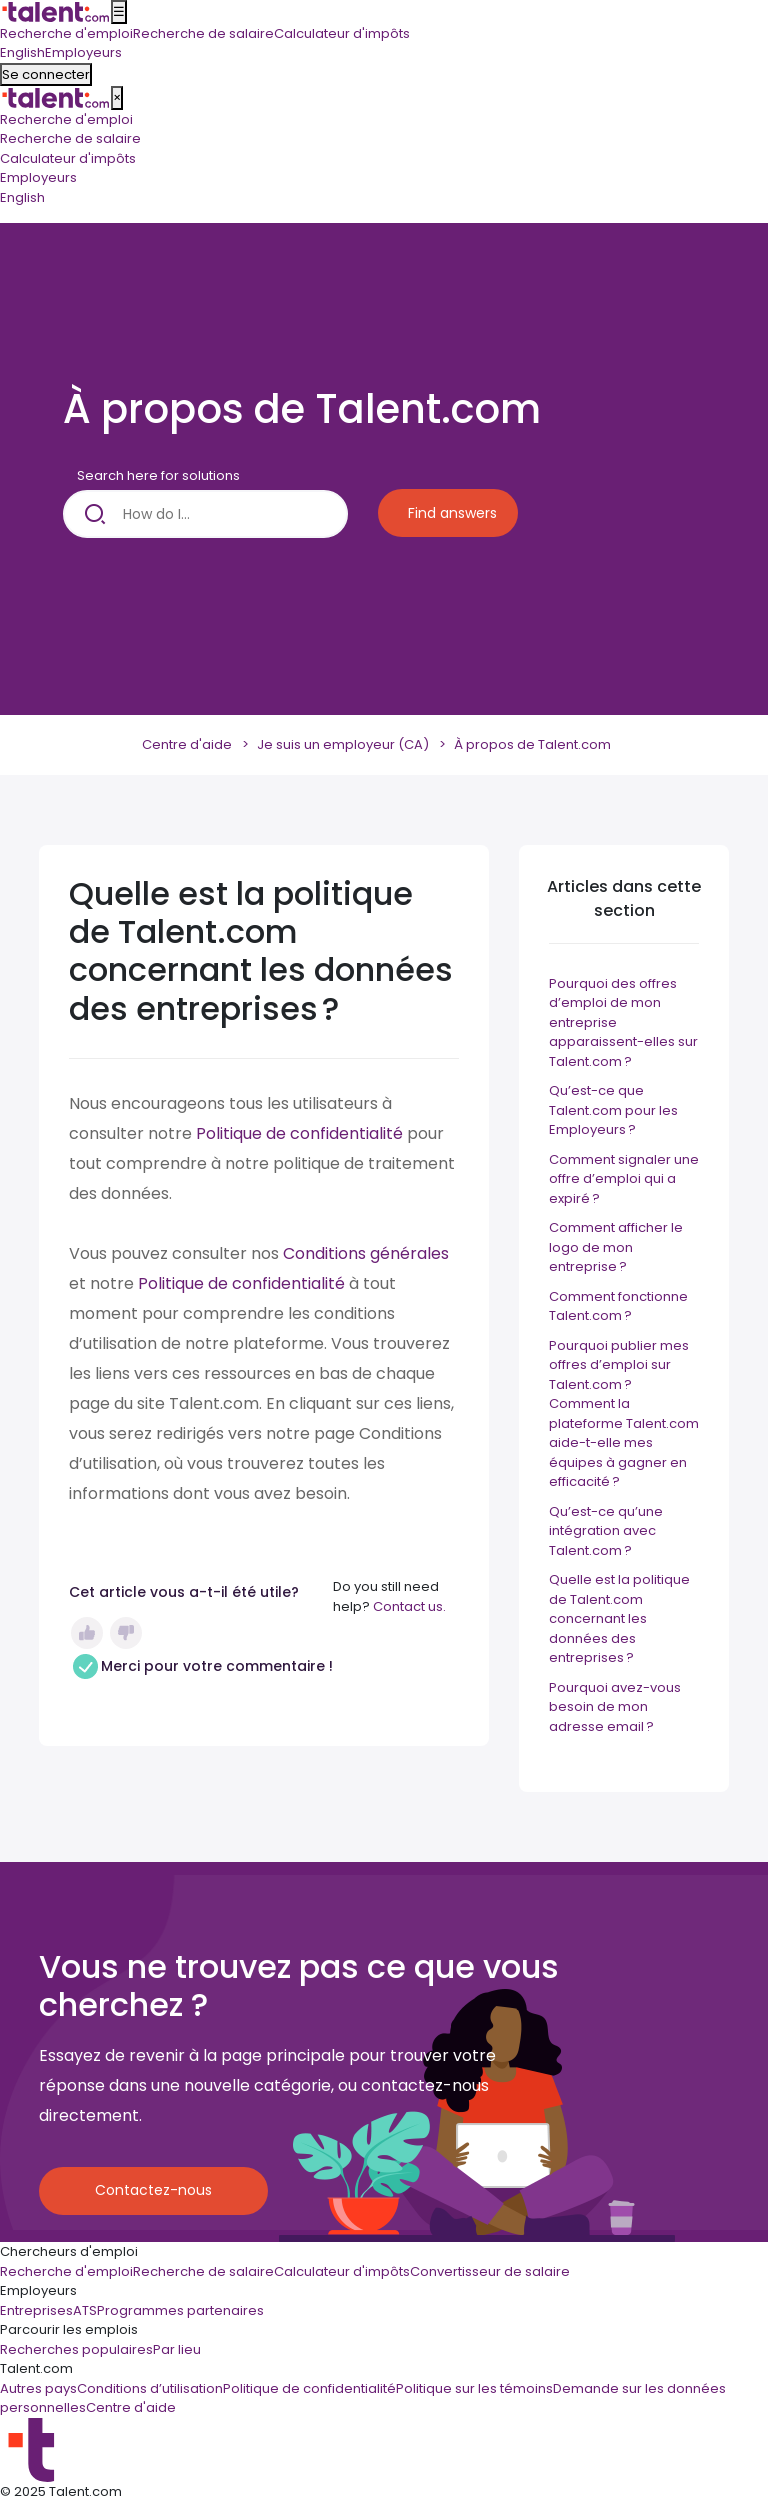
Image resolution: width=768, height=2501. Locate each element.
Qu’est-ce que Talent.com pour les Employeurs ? (613, 1110)
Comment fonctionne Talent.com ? (618, 1306)
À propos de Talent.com (532, 744)
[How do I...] (205, 514)
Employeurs (38, 177)
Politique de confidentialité (299, 1133)
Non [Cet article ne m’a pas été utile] (126, 1633)
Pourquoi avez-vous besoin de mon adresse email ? (615, 1707)
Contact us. (409, 1606)
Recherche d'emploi (66, 119)
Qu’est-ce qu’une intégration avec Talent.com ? (606, 1531)
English (22, 197)
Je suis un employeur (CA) (343, 744)
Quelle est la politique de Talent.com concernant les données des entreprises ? (619, 1618)
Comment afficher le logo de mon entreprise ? (616, 1247)
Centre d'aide (187, 744)
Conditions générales (366, 1253)
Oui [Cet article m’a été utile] (87, 1633)
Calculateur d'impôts (68, 158)
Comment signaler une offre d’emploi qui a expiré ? (624, 1179)
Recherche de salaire (70, 138)
